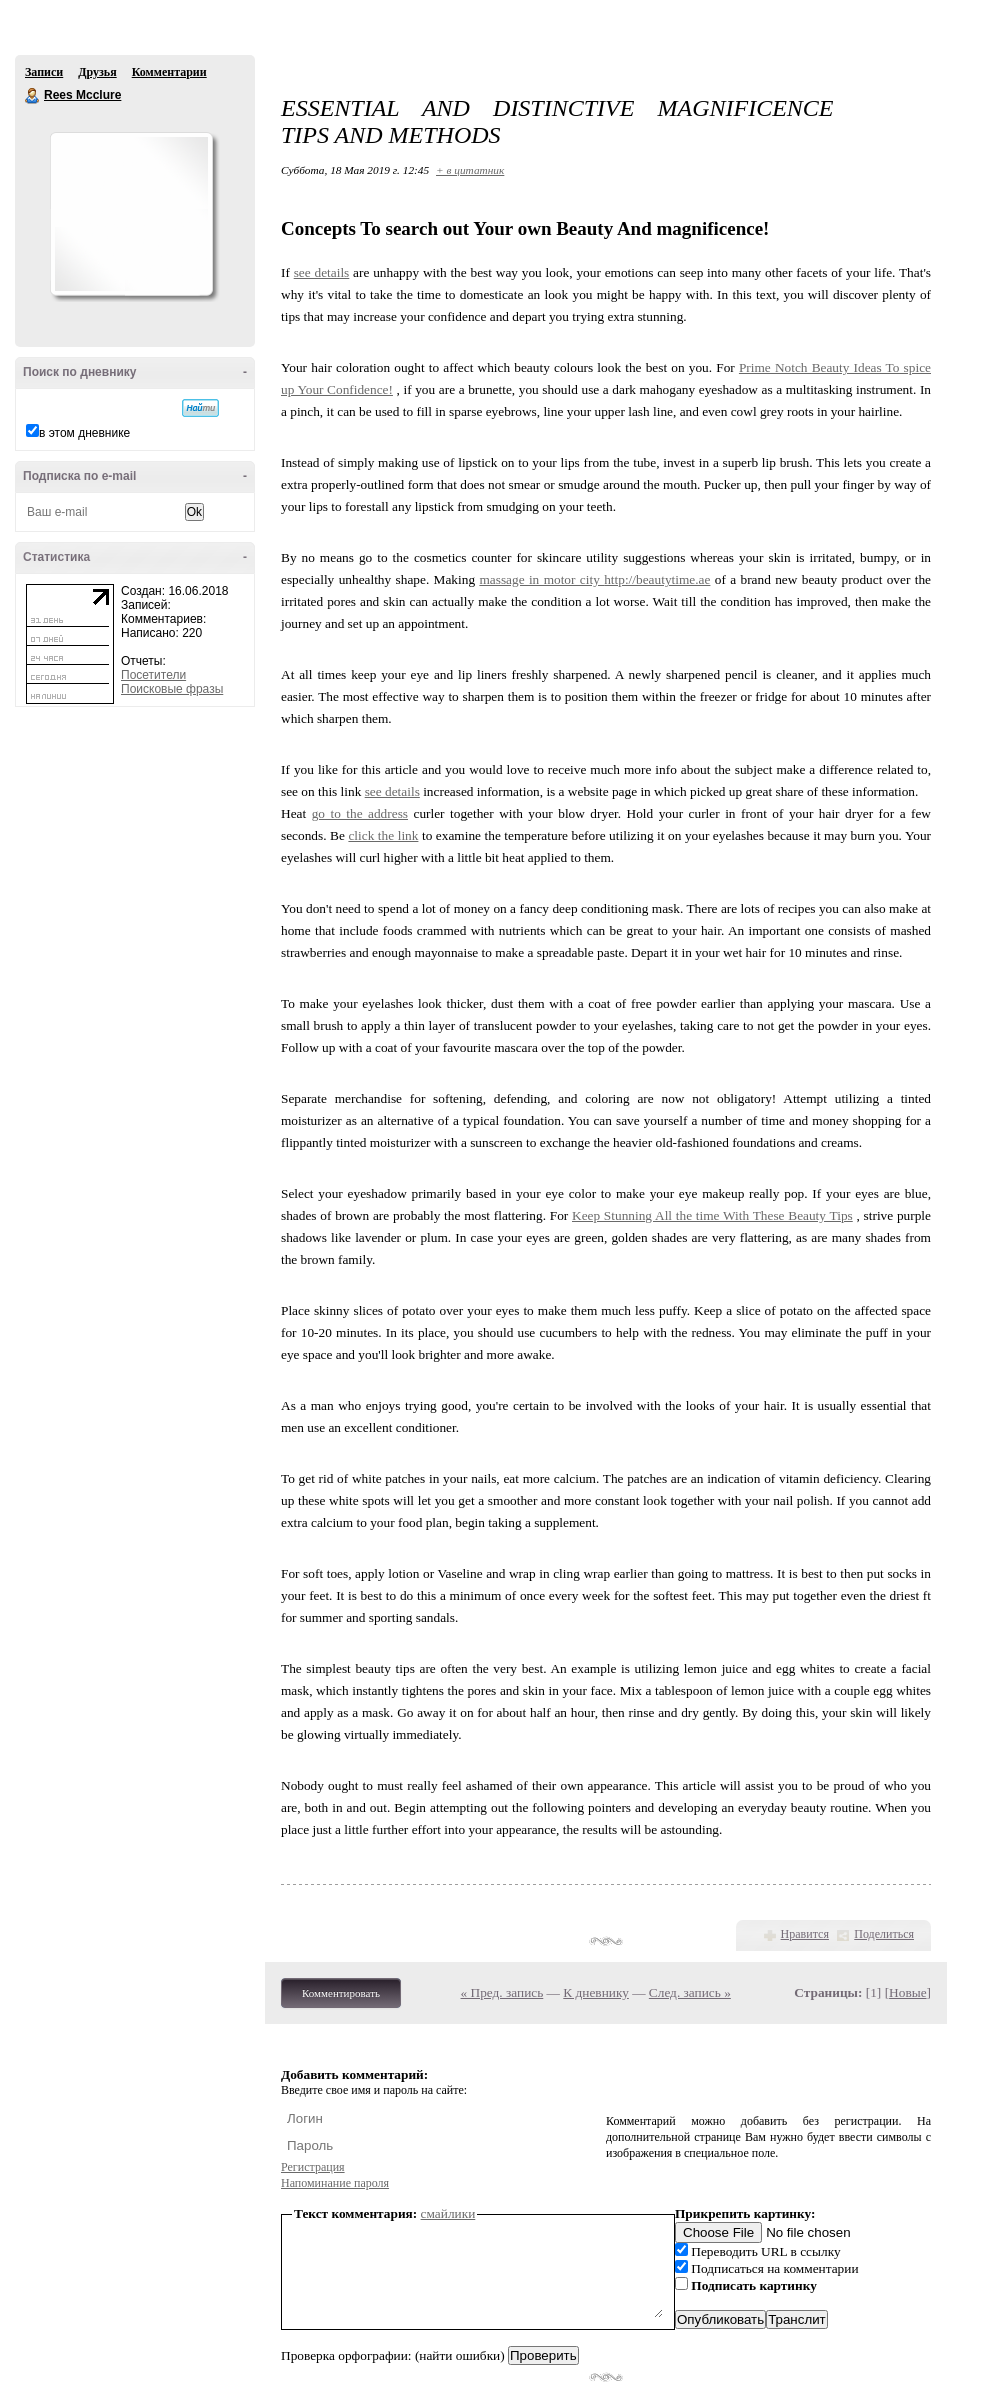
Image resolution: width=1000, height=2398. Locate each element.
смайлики (448, 2213)
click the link (383, 835)
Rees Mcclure (33, 96)
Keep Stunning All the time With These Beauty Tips (712, 1215)
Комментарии (169, 72)
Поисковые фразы (172, 689)
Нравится (805, 1934)
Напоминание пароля (335, 2183)
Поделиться (884, 1934)
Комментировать (341, 1993)
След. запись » (690, 1992)
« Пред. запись (502, 1992)
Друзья (97, 72)
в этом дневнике (84, 433)
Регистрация (313, 2167)
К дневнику (596, 1992)
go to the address (360, 813)
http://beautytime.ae (657, 579)
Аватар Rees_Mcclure (131, 214)
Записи (44, 72)
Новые (907, 1992)
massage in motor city (541, 579)
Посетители (153, 675)
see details (322, 272)
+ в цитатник (470, 170)
